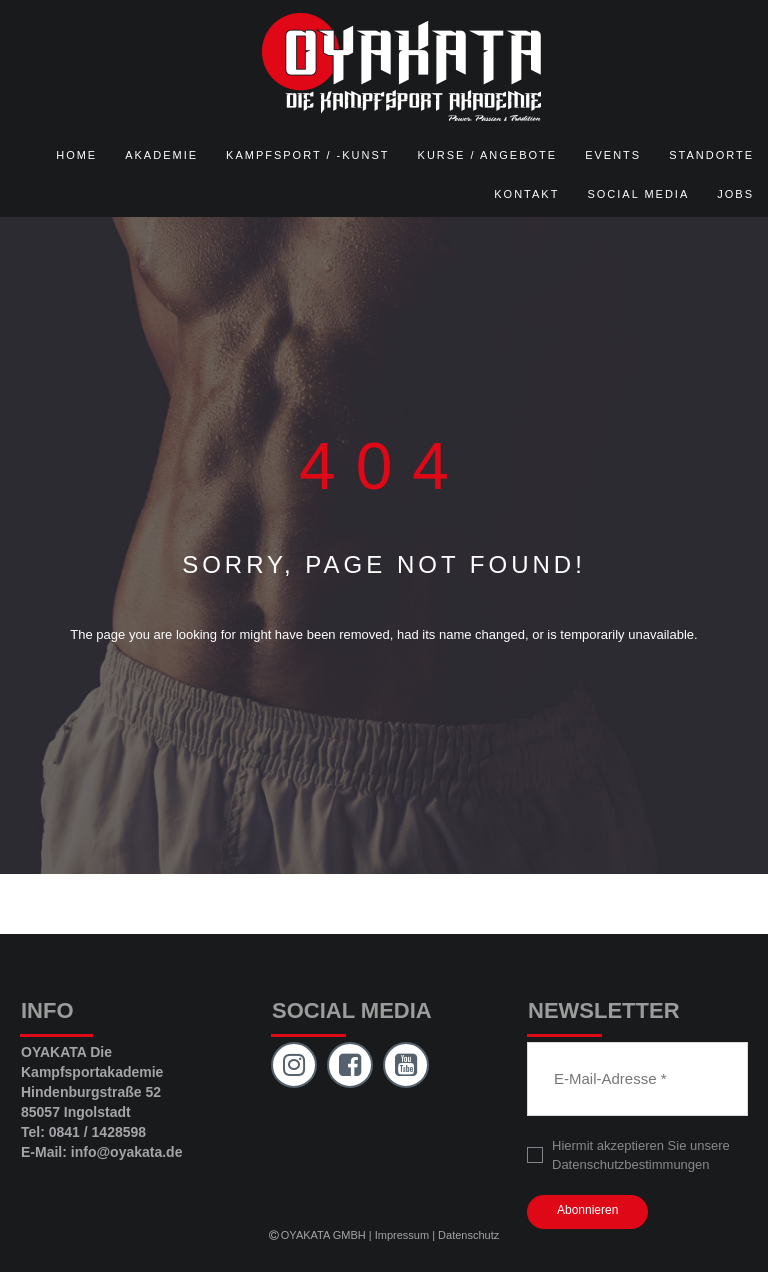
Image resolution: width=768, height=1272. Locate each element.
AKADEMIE (161, 155)
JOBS (735, 194)
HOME (76, 155)
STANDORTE (711, 155)
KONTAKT (526, 194)
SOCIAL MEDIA (638, 194)
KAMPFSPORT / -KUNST (308, 155)
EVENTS (613, 155)
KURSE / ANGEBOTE (488, 155)
